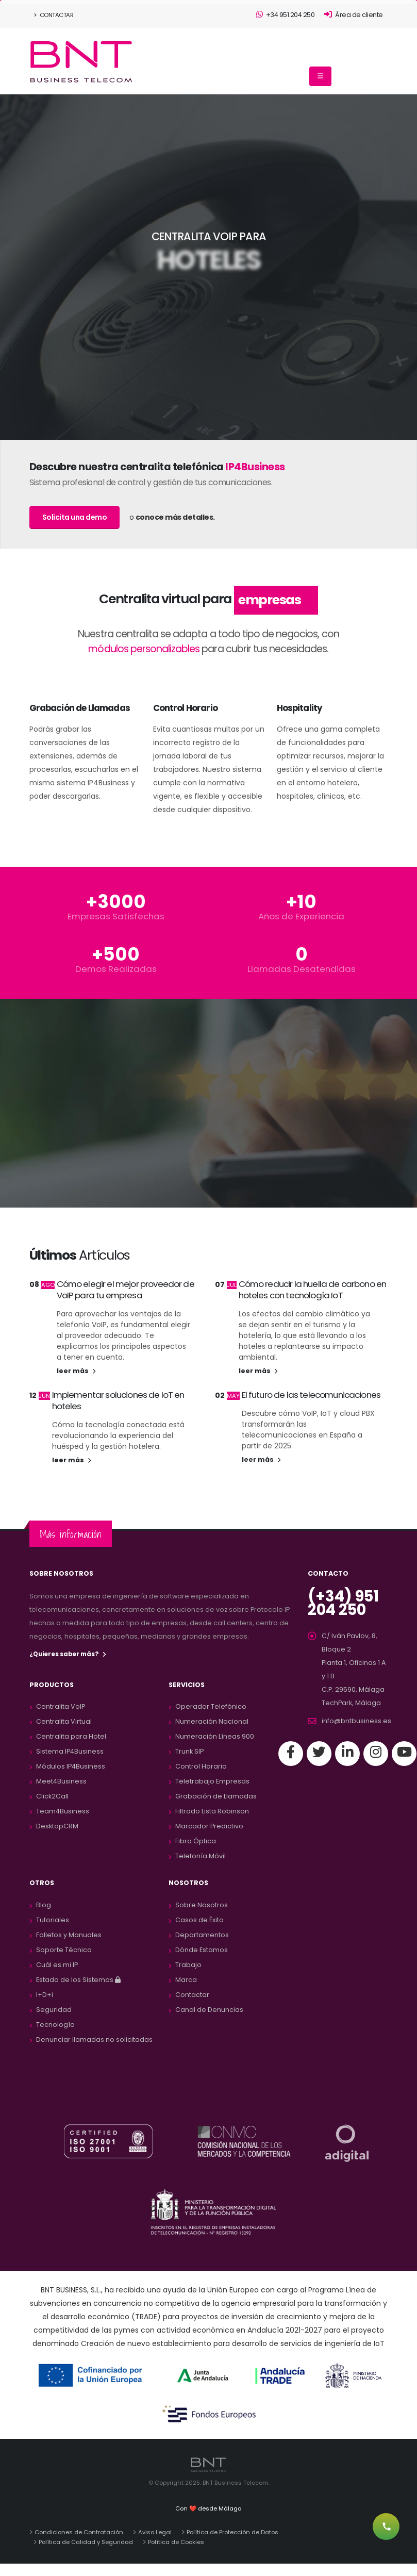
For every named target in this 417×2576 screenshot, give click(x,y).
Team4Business (62, 1811)
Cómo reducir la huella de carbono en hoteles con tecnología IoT (313, 1289)
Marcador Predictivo (209, 1826)
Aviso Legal (155, 2532)
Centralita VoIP (60, 1706)
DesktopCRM (57, 1826)
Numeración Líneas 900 (214, 1736)
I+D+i (44, 1994)
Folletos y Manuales (69, 1934)
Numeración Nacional (211, 1721)
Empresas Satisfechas (116, 916)
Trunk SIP (189, 1751)
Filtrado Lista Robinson (212, 1811)
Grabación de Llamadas (216, 1796)
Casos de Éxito (199, 1920)
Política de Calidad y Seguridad (86, 2542)
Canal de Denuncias (209, 2009)
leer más (76, 1370)
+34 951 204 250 (285, 14)
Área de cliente (353, 14)
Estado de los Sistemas (78, 1979)
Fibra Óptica (195, 1841)
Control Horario (201, 1766)
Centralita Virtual (64, 1721)
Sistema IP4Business (70, 1751)
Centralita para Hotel (71, 1736)
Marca (186, 1979)
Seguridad (54, 2009)
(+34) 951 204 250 (343, 1603)
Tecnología (55, 2024)
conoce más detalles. (175, 517)
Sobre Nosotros (201, 1905)
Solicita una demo (74, 517)
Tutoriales (52, 1920)
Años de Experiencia (301, 916)
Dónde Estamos (201, 1949)
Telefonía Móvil (200, 1856)
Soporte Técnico (64, 1949)
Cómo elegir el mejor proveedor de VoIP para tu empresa (125, 1289)
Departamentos (202, 1934)
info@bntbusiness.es (356, 1720)
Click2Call (52, 1796)
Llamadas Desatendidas (301, 969)
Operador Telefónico (210, 1706)
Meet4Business (61, 1781)
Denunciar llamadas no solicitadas (94, 2039)
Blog (43, 1905)
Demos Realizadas (116, 969)
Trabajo (188, 1964)
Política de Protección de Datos (232, 2532)
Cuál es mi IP (57, 1964)
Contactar (54, 15)
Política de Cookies (176, 2542)
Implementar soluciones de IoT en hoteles (118, 1400)
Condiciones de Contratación (79, 2532)
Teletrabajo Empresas (212, 1781)
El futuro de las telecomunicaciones (311, 1395)
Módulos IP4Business (70, 1766)
